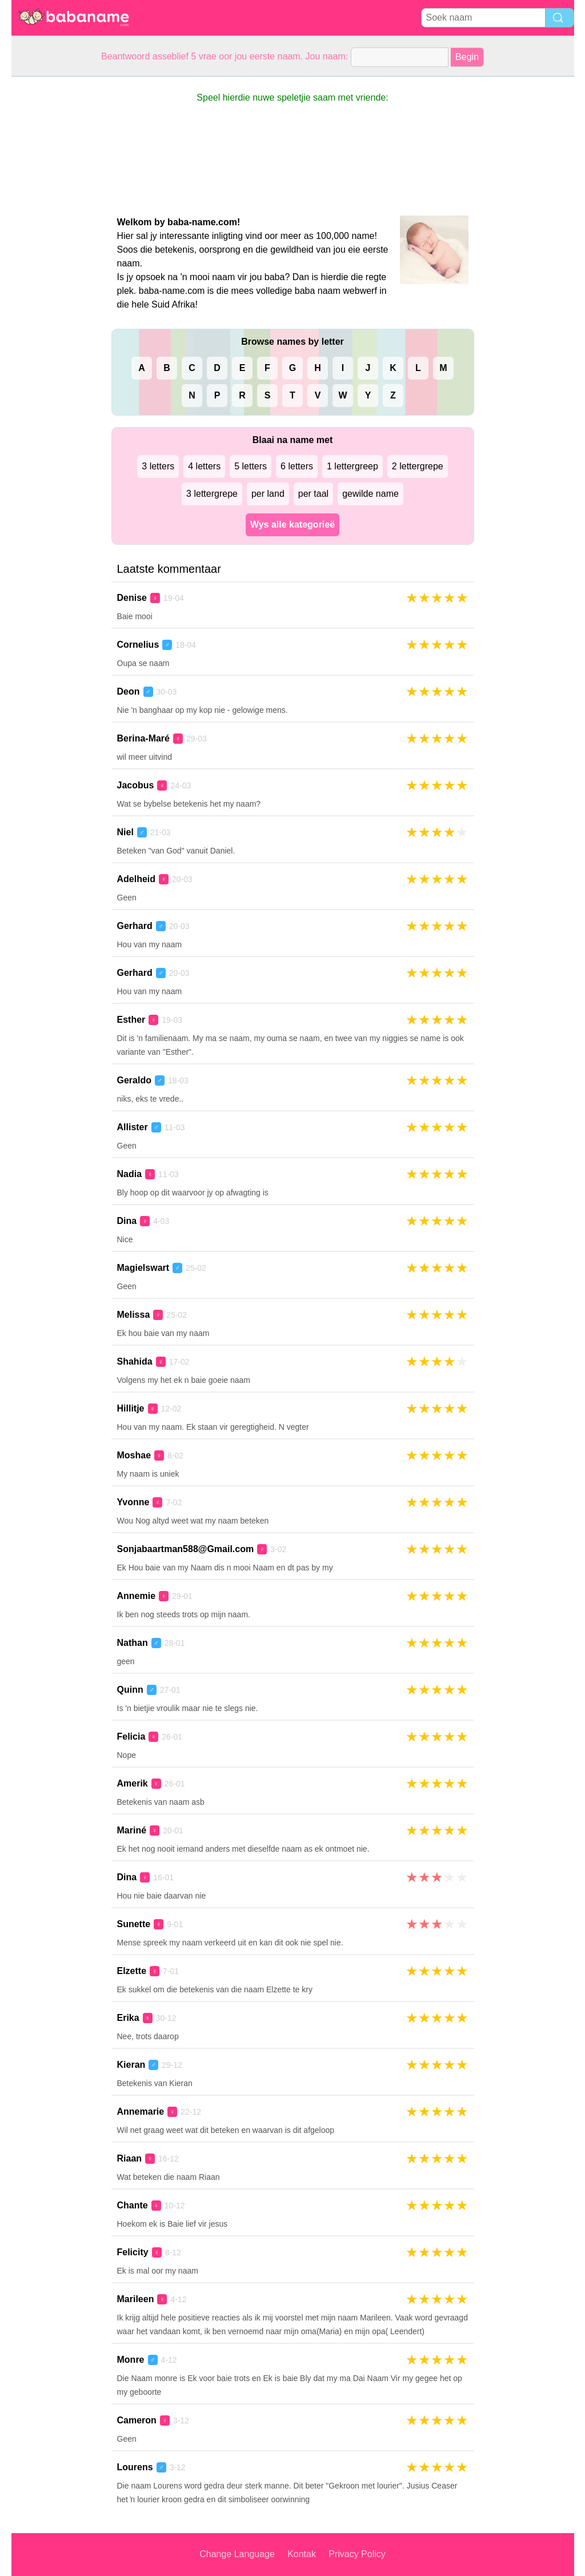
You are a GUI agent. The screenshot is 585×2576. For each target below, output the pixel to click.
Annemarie (141, 2111)
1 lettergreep (352, 466)
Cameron (137, 2420)
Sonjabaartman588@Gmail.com (185, 1549)
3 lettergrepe (212, 494)
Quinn (130, 1689)
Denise (132, 598)
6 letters (297, 466)
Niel (125, 832)
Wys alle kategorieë (292, 524)
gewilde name (370, 494)
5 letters (250, 466)
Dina (127, 1221)
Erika (128, 2018)
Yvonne (133, 1502)
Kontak (301, 2554)
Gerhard (135, 926)
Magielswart (143, 1268)
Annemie (136, 1596)
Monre (131, 2359)
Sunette (134, 1924)
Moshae (134, 1455)
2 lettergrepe (417, 466)
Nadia (129, 1174)
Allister (132, 1127)
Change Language (237, 2554)
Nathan (132, 1643)
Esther (131, 1019)
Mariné (132, 1830)
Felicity (133, 2252)
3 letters (158, 466)
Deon (128, 691)
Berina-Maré (143, 738)
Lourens (135, 2467)
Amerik (132, 1783)
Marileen (135, 2299)
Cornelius (138, 644)
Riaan (129, 2158)
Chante (132, 2205)
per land (268, 494)
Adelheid (136, 879)
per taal (313, 494)
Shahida (135, 1361)
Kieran (131, 2064)
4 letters (204, 466)
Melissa (133, 1314)
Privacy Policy (357, 2554)
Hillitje (131, 1408)
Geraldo (134, 1080)
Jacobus (135, 785)
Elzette (132, 1971)
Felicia (131, 1736)
